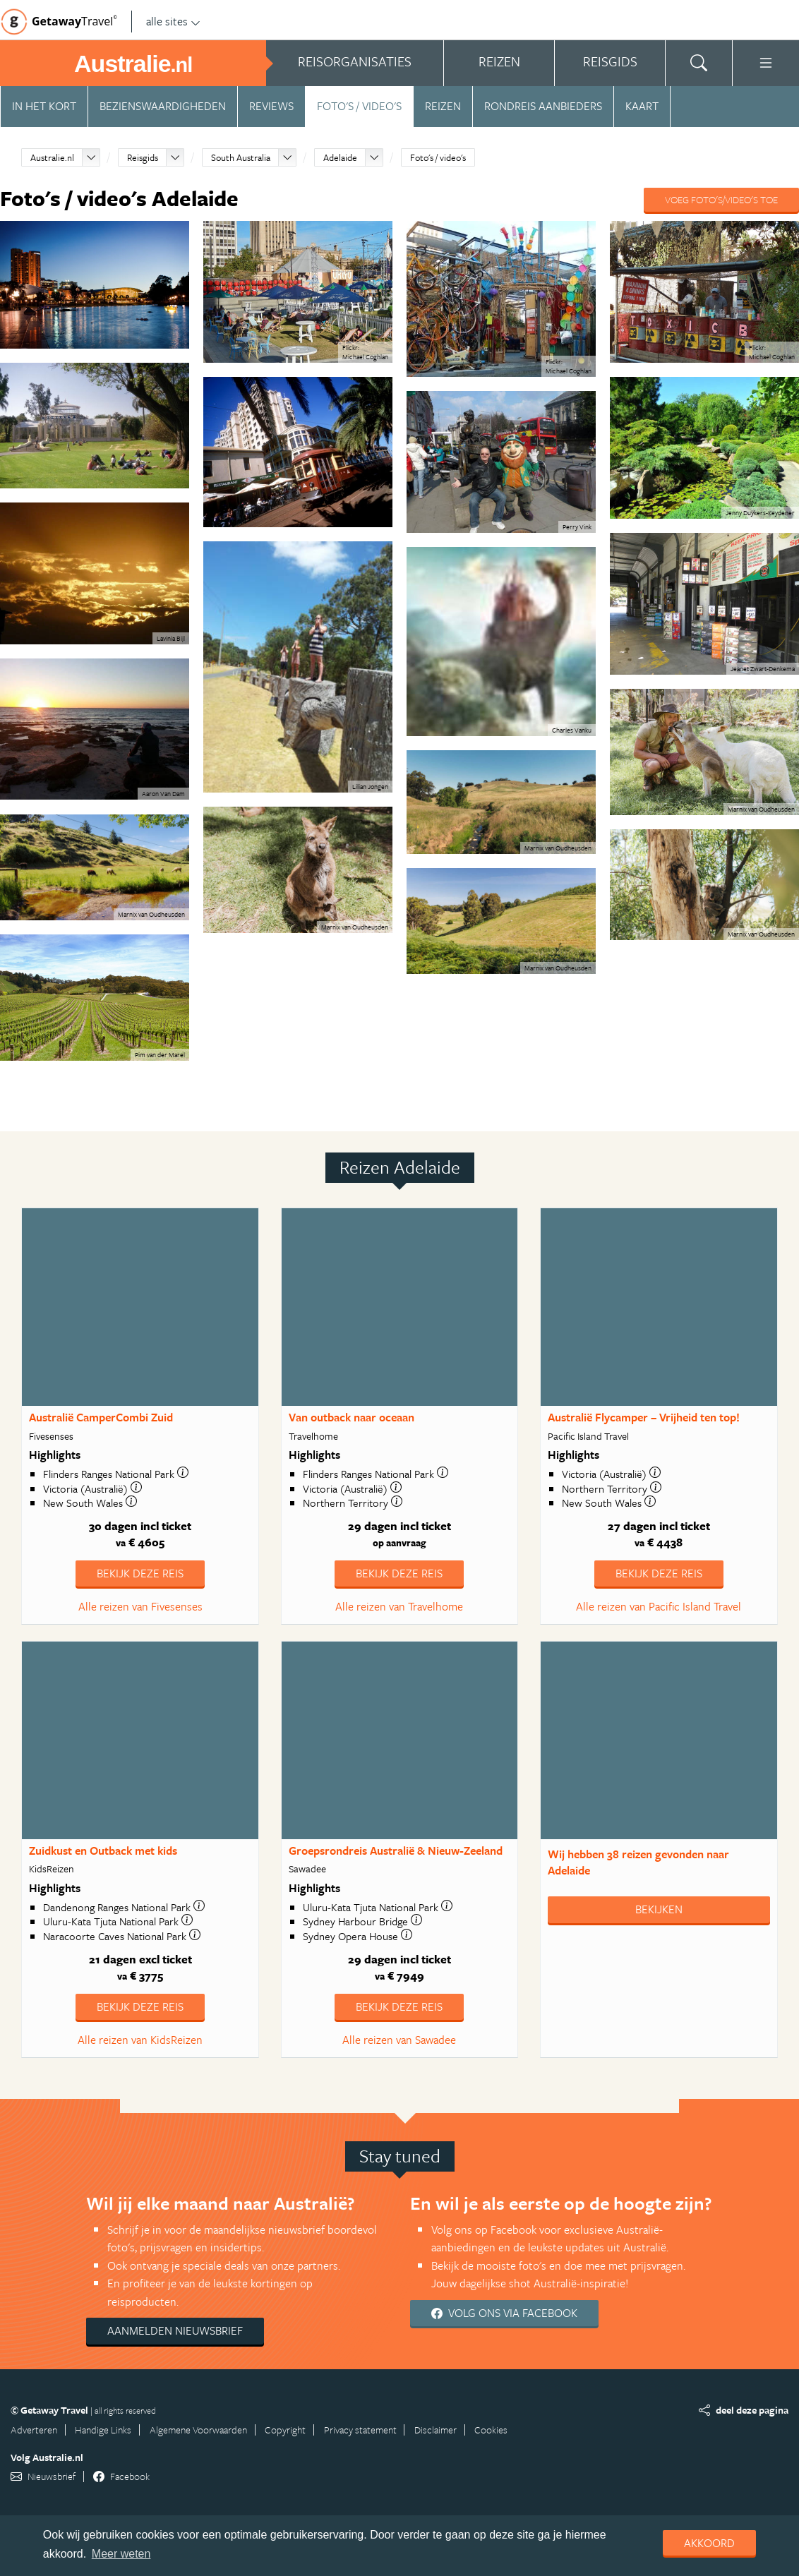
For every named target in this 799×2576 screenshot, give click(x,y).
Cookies (490, 2429)
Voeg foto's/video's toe (721, 199)
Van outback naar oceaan (351, 1417)
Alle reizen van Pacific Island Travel (658, 1606)
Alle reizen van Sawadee (399, 2040)
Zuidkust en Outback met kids (103, 1850)
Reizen (443, 105)
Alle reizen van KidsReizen (140, 2040)
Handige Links (103, 2429)
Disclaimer (435, 2429)
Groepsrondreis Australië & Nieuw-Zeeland (396, 1850)
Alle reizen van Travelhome (399, 1606)
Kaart (642, 105)
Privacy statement (360, 2429)
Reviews (271, 105)
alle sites (173, 21)
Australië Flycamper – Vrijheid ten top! (644, 1417)
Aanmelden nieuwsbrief (175, 2330)
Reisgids (142, 157)
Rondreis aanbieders (543, 105)
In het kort (44, 105)
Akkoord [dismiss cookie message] (709, 2542)
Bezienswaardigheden (163, 105)
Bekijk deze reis (140, 1573)
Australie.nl (52, 157)
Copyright (285, 2429)
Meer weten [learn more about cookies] (121, 2554)
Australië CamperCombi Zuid (101, 1417)
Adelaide (340, 157)
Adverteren (34, 2429)
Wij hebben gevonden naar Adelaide (638, 1862)
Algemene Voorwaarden (198, 2429)
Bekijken (659, 1909)
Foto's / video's (359, 105)
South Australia (240, 157)
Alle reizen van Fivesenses (140, 1606)
